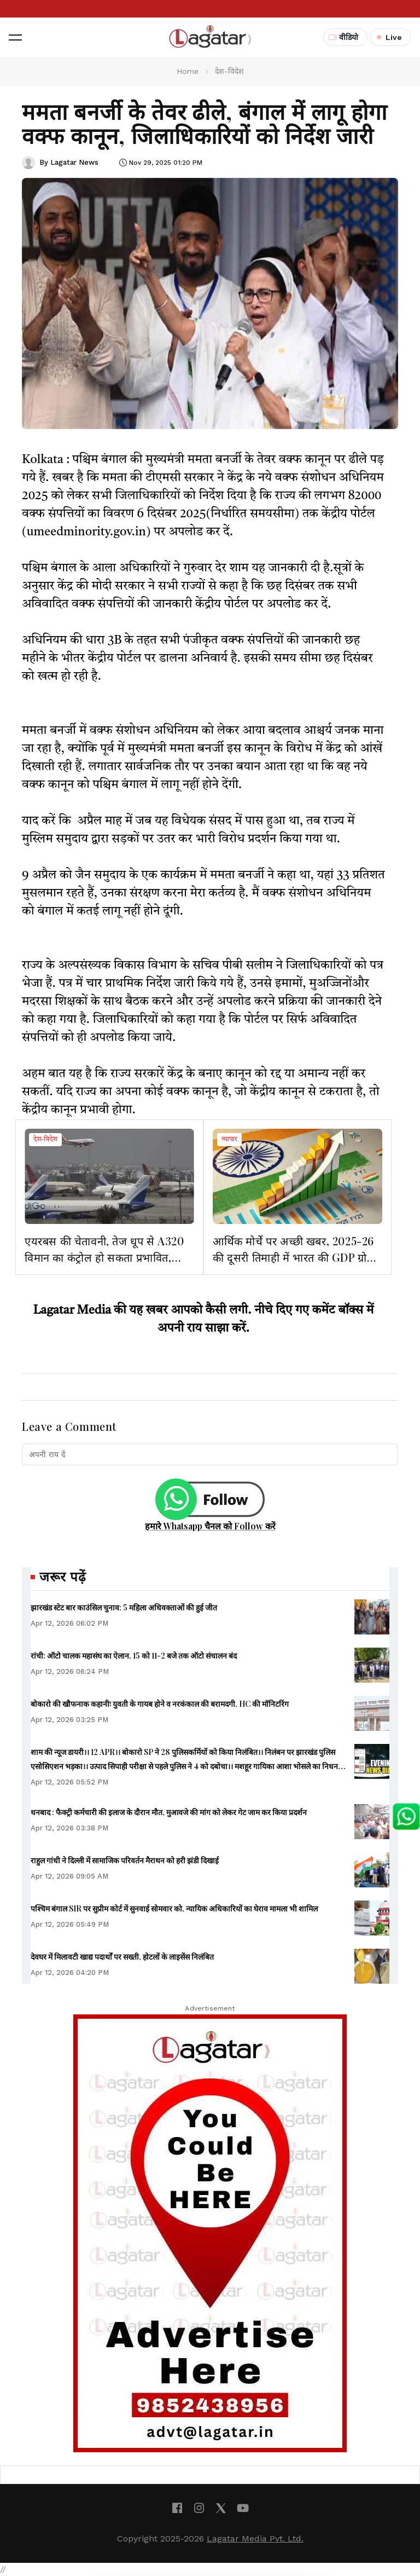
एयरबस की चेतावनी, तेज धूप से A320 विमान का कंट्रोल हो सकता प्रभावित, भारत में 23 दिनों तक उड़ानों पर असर (104, 1257)
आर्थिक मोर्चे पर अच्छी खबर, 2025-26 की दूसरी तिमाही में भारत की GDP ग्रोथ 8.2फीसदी (293, 1257)
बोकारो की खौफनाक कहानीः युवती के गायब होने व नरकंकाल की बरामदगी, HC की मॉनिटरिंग (160, 1704)
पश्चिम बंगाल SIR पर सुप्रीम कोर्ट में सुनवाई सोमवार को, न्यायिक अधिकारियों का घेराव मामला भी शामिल (174, 1908)
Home (188, 71)
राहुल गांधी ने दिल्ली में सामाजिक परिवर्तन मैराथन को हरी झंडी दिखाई (125, 1860)
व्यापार (229, 1139)
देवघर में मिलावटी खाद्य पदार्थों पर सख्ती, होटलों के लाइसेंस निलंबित (122, 1956)
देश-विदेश (45, 1139)
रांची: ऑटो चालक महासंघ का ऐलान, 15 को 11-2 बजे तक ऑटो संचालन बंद (134, 1655)
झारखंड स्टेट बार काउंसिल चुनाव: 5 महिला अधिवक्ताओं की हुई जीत (124, 1607)
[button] (15, 37)
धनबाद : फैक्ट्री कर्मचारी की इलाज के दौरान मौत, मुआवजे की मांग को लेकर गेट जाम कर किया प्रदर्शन (169, 1812)
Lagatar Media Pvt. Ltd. (255, 2538)
